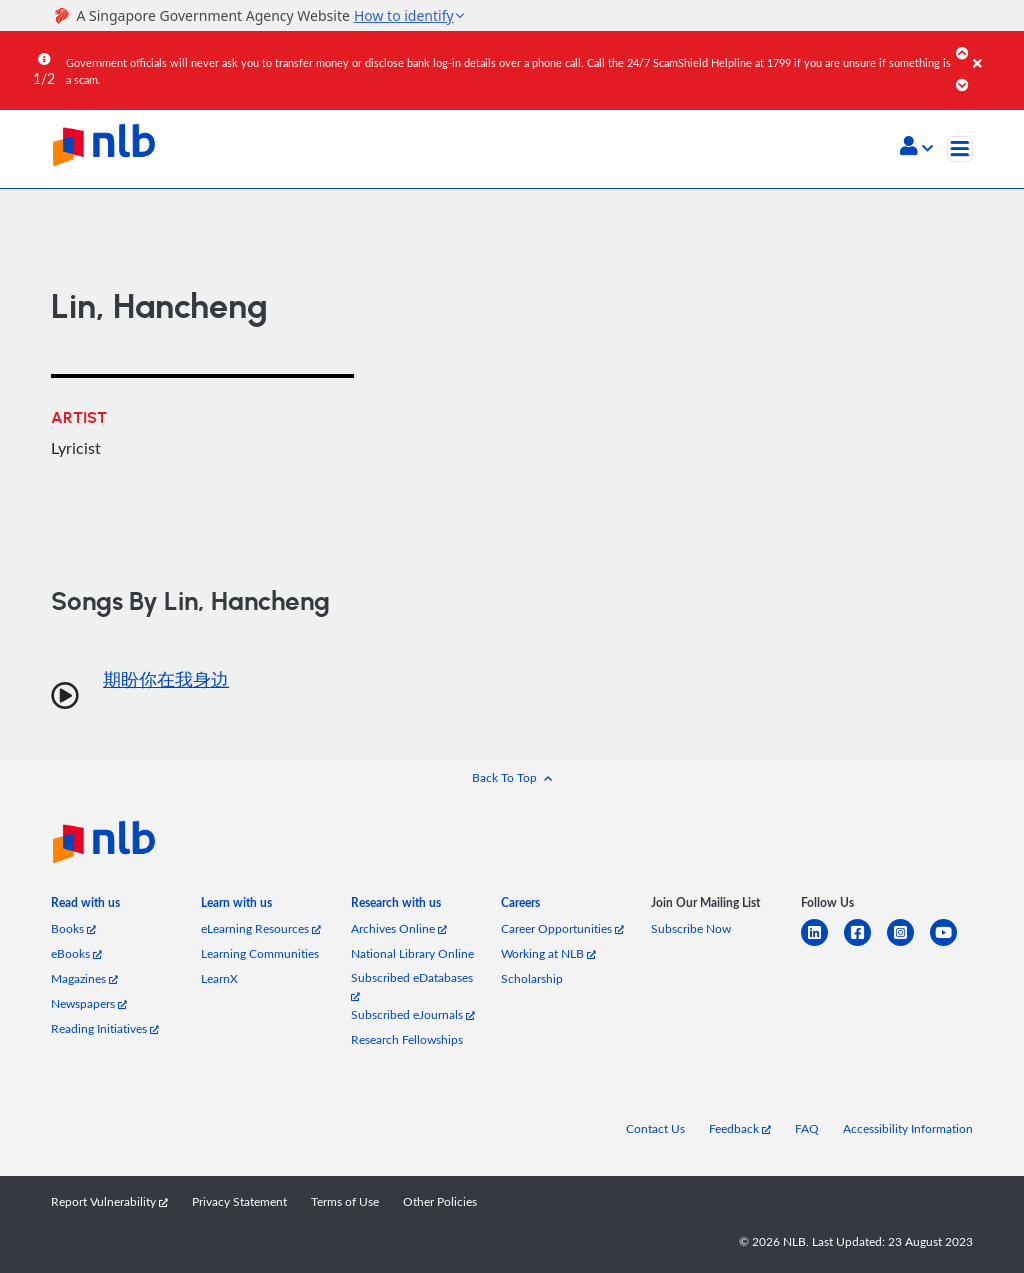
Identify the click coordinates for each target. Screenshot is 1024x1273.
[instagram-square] (908, 944)
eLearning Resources (261, 928)
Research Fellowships (407, 1039)
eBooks (76, 953)
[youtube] (951, 944)
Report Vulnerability (109, 1201)
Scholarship (532, 978)
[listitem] (85, 906)
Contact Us (655, 1128)
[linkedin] (822, 944)
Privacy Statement (239, 1201)
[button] (916, 148)
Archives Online (399, 928)
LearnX (219, 978)
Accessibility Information (908, 1128)
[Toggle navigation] (960, 149)
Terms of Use (345, 1201)
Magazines (84, 978)
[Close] (995, 49)
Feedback (740, 1128)
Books (73, 928)
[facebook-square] (865, 944)
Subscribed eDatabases (412, 985)
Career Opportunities (562, 928)
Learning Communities (260, 953)
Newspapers (89, 1003)
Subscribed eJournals (413, 1014)
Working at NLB (548, 953)
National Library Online (412, 953)
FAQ (807, 1128)
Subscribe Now (691, 928)
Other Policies (440, 1201)
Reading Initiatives (105, 1028)
